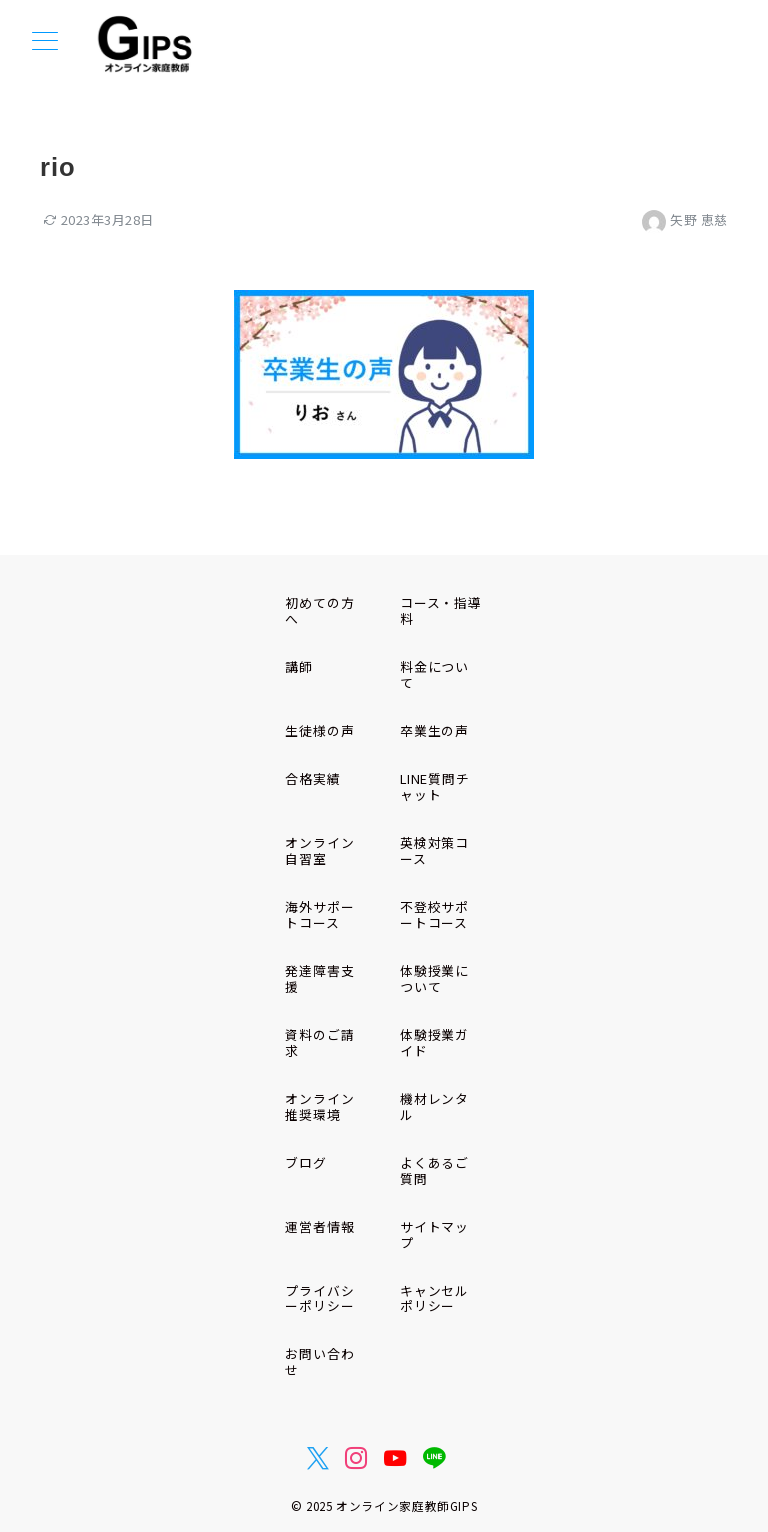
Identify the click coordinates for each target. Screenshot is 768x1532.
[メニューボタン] (45, 42)
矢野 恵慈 (685, 219)
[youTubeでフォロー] (395, 1458)
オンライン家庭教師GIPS (406, 1506)
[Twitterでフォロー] (318, 1458)
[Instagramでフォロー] (356, 1458)
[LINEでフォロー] (434, 1458)
